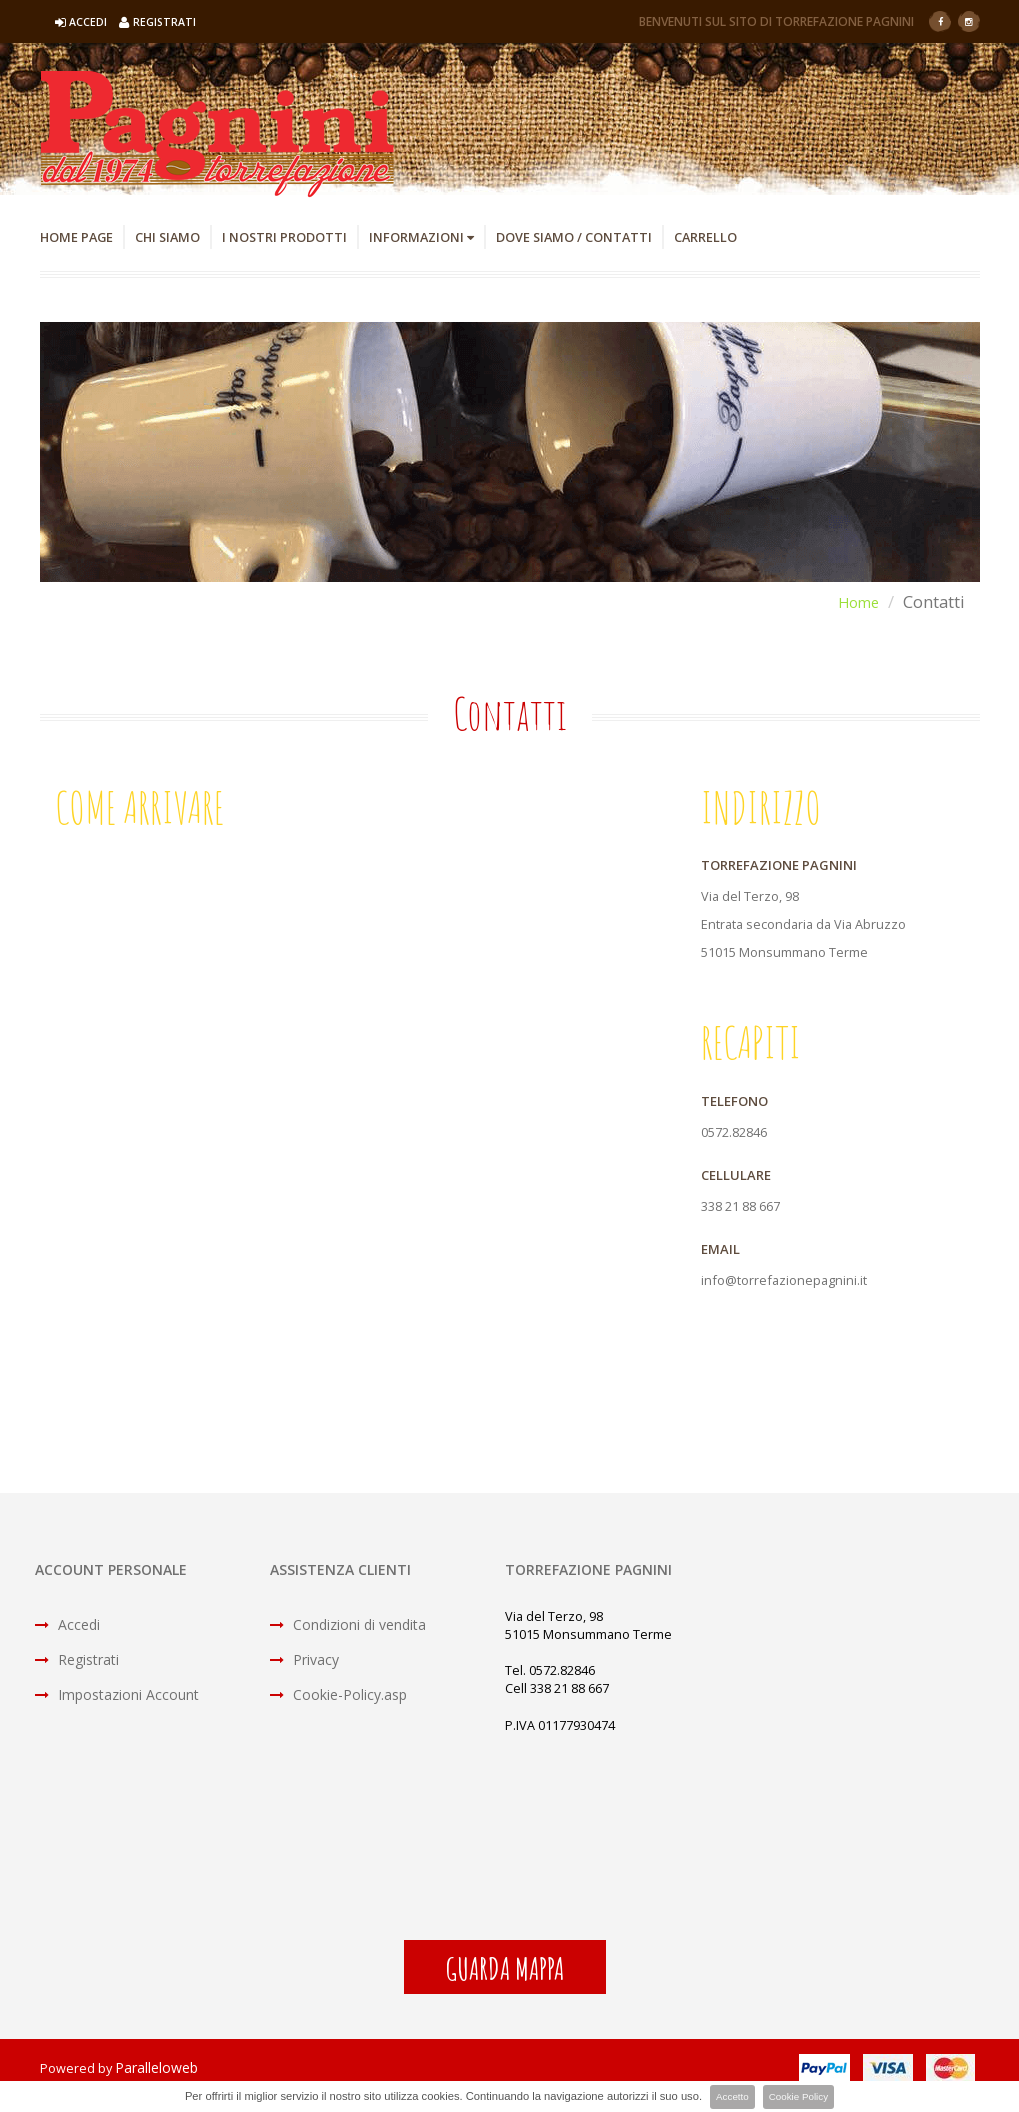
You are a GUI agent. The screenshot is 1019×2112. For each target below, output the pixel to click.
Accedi (67, 1626)
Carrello (764, 237)
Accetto (728, 2097)
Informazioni (454, 237)
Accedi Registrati (130, 21)
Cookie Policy (801, 2097)
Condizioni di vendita (348, 1626)
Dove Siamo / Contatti (621, 237)
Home (855, 602)
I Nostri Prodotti (306, 237)
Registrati (77, 1661)
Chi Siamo (179, 237)
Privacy (304, 1661)
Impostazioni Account (117, 1696)
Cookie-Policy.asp (338, 1696)
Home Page (80, 237)
